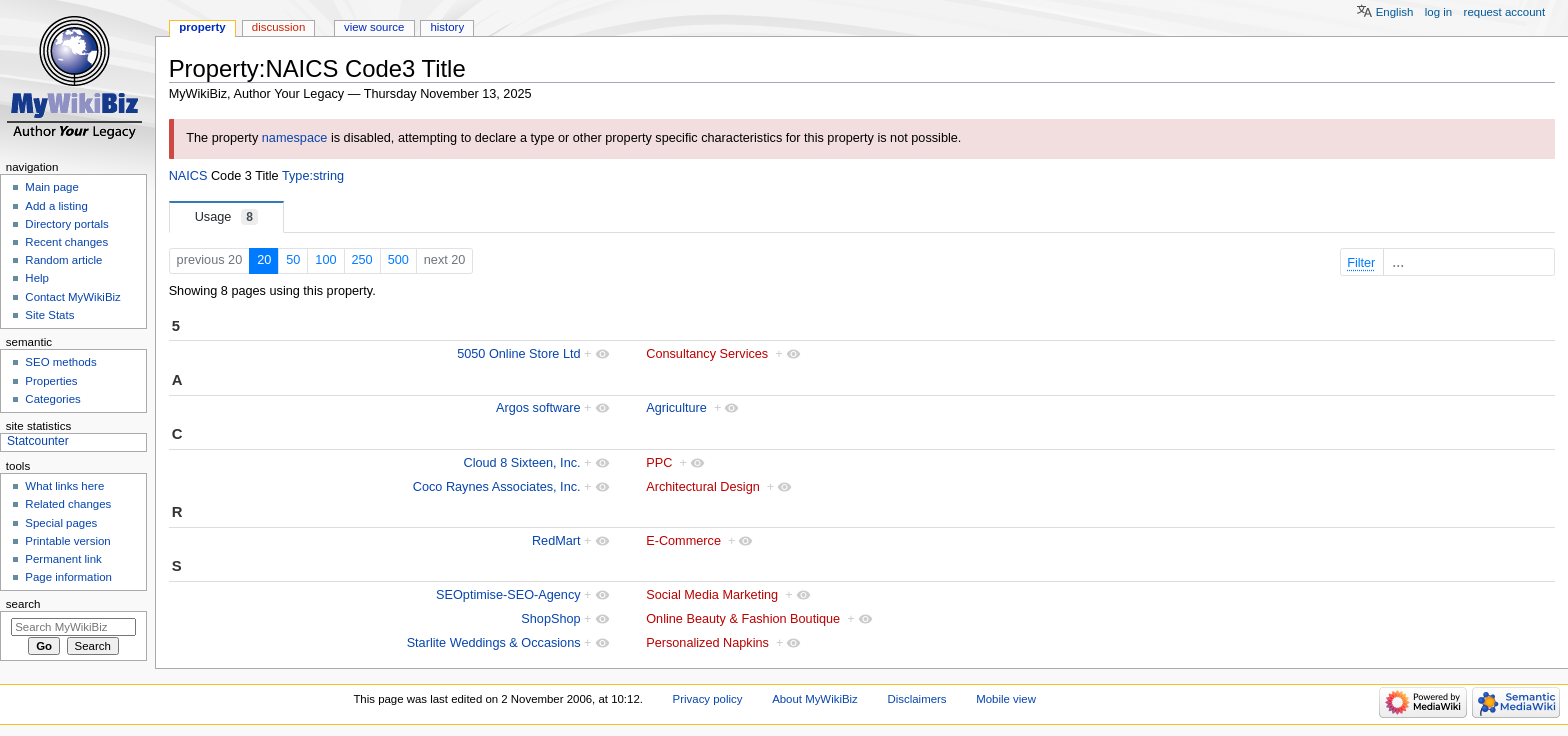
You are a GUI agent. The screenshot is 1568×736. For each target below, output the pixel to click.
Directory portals (66, 224)
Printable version (67, 541)
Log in (1438, 12)
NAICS (188, 176)
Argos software (538, 408)
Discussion (278, 27)
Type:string (313, 176)
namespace (295, 138)
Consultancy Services (707, 354)
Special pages (61, 523)
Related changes (68, 504)
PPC (659, 463)
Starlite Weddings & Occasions (494, 643)
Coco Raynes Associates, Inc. (497, 487)
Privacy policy (708, 699)
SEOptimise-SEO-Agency (508, 595)
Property (202, 27)
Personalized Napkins (707, 643)
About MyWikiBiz (815, 699)
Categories (52, 399)
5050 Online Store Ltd (518, 354)
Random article (63, 260)
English (1395, 12)
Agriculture (676, 408)
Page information (68, 577)
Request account (1505, 12)
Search (23, 604)
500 (398, 260)
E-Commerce (683, 541)
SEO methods (60, 362)
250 (362, 260)
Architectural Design (703, 487)
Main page (52, 187)
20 (264, 260)
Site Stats (49, 315)
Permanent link (63, 559)
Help (37, 278)
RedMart (556, 541)
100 (325, 260)
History (447, 27)
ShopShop (550, 619)
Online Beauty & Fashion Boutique (743, 619)
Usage (226, 217)
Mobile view (1006, 699)
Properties (51, 381)
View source (374, 27)
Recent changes (66, 242)
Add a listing (56, 206)
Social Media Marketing (712, 595)
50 (293, 260)
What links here (64, 486)
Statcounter (38, 441)
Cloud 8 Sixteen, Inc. (522, 463)
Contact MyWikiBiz (72, 297)
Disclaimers (917, 699)
